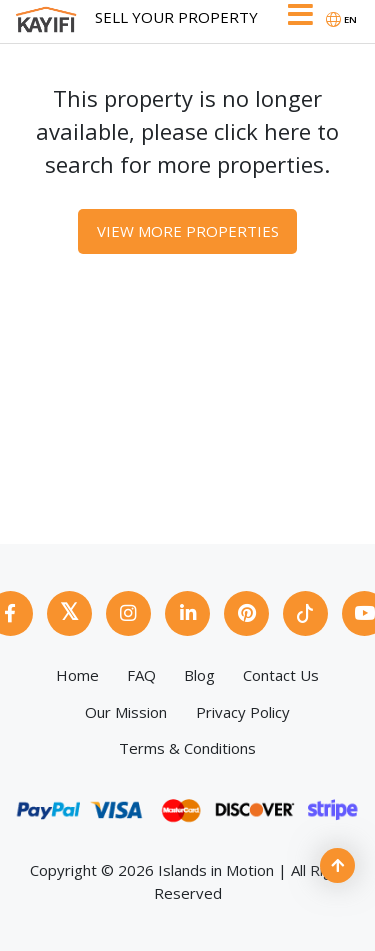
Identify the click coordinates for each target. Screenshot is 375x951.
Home (77, 675)
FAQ (141, 675)
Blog (199, 675)
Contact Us (281, 675)
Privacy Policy (243, 712)
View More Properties (188, 231)
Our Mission (126, 712)
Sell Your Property (176, 17)
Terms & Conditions (187, 748)
